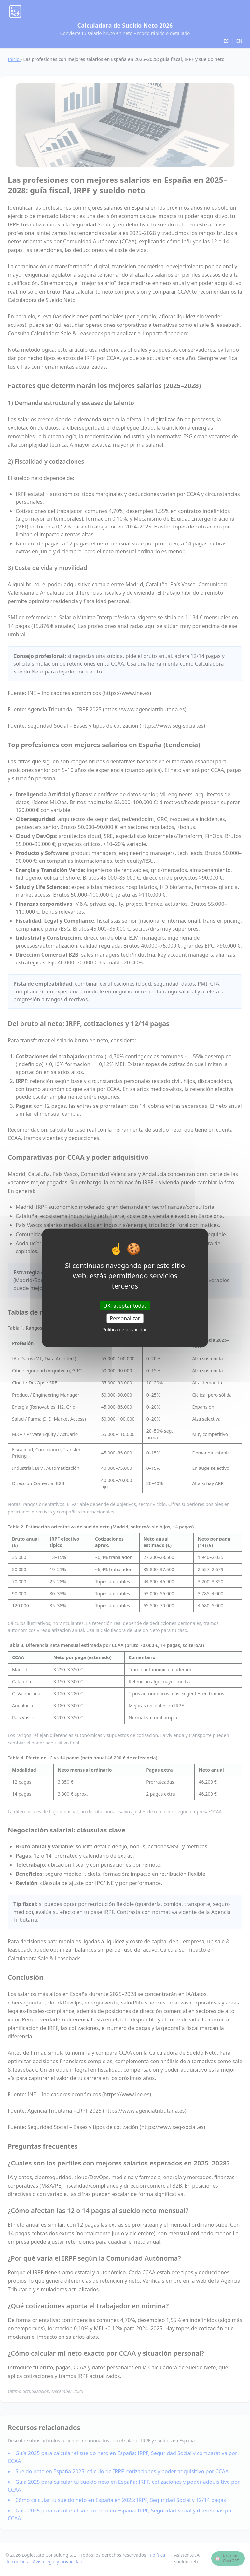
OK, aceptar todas (125, 1305)
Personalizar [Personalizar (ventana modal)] (125, 1318)
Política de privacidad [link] (125, 1329)
